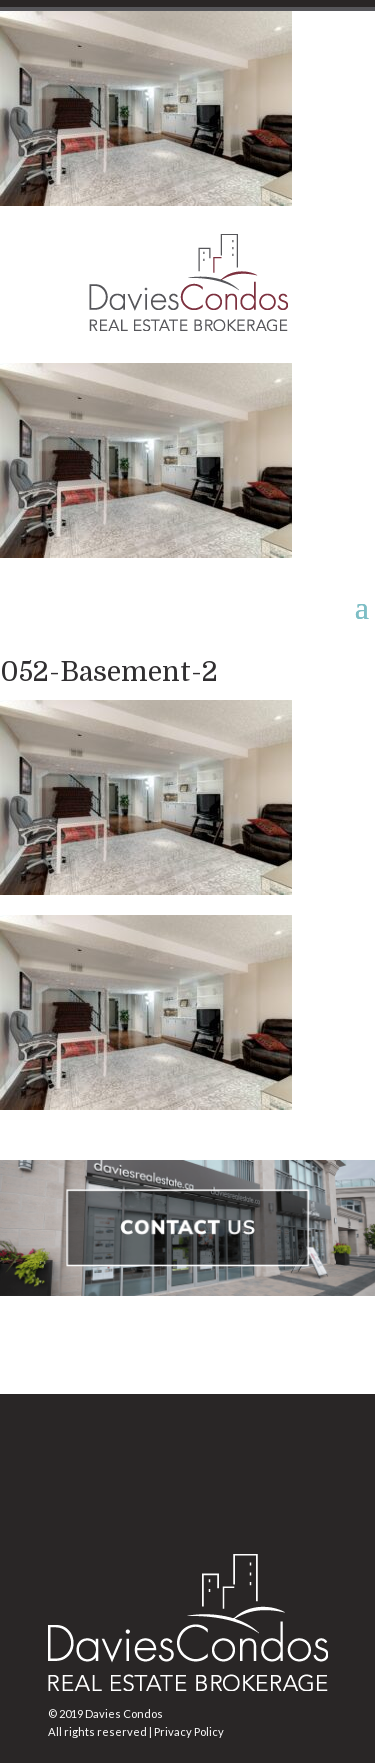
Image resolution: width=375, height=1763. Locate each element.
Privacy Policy (189, 1731)
